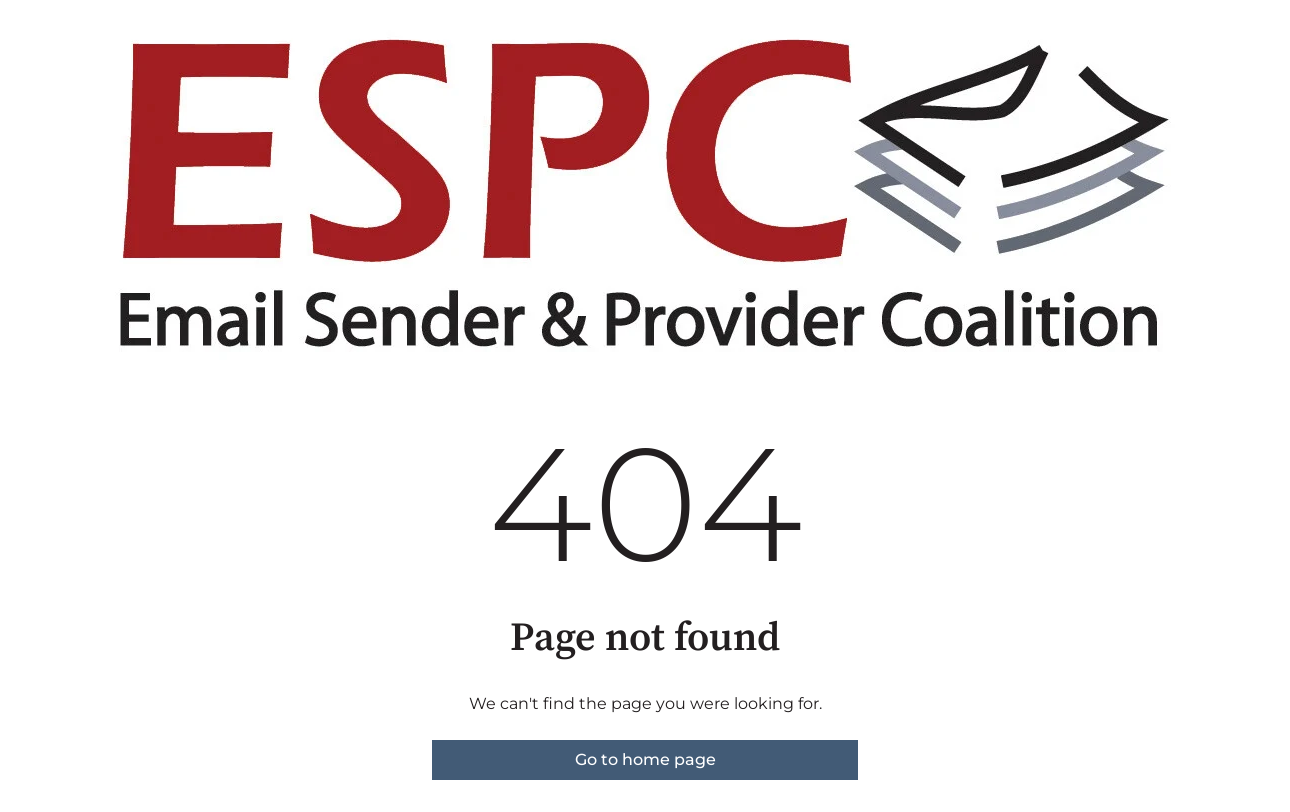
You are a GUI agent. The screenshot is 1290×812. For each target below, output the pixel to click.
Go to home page (645, 759)
